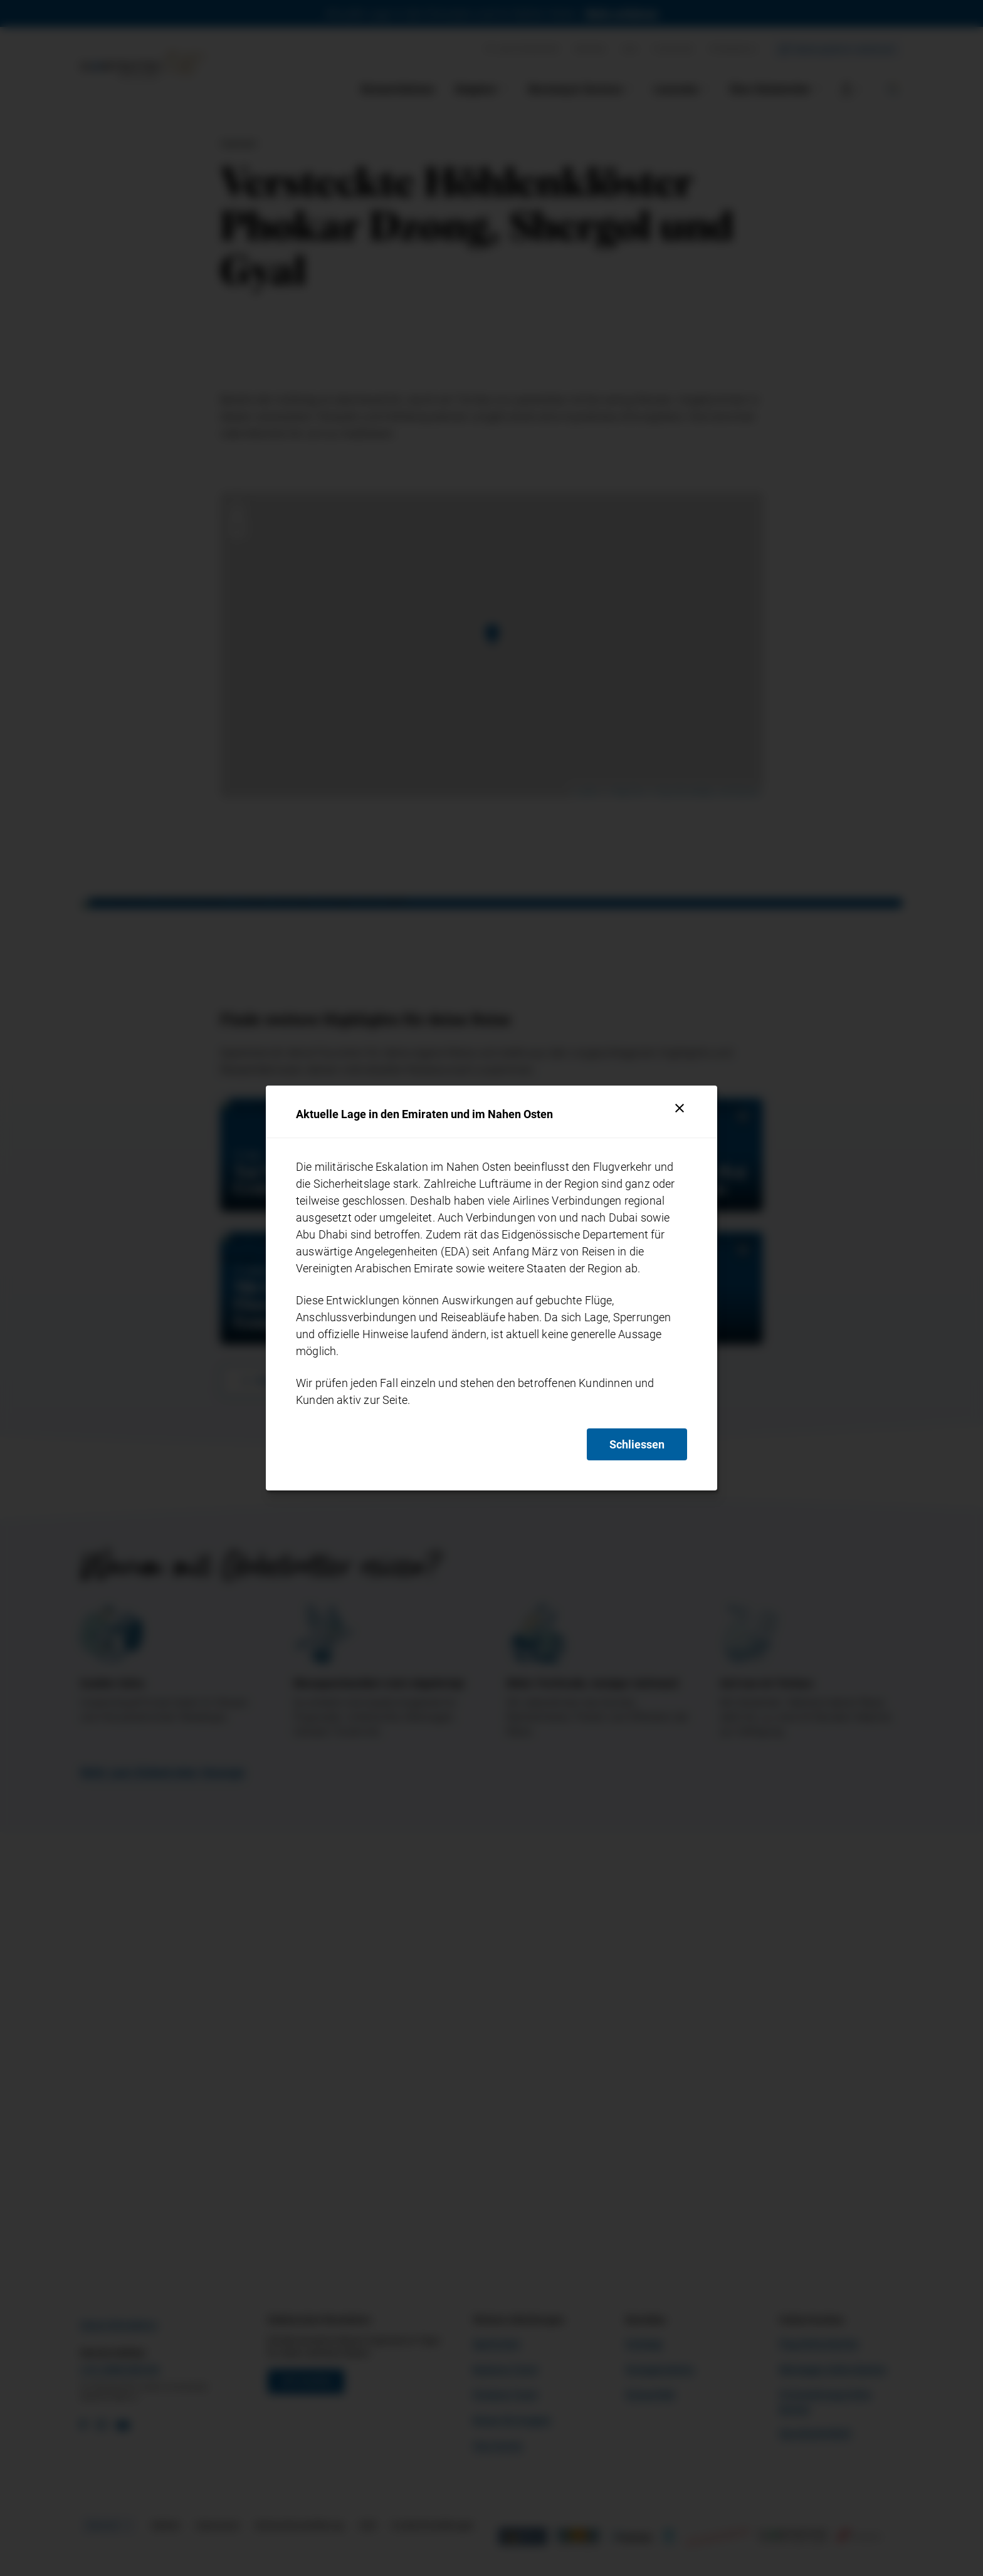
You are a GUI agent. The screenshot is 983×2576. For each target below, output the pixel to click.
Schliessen (637, 1444)
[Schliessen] (679, 1108)
